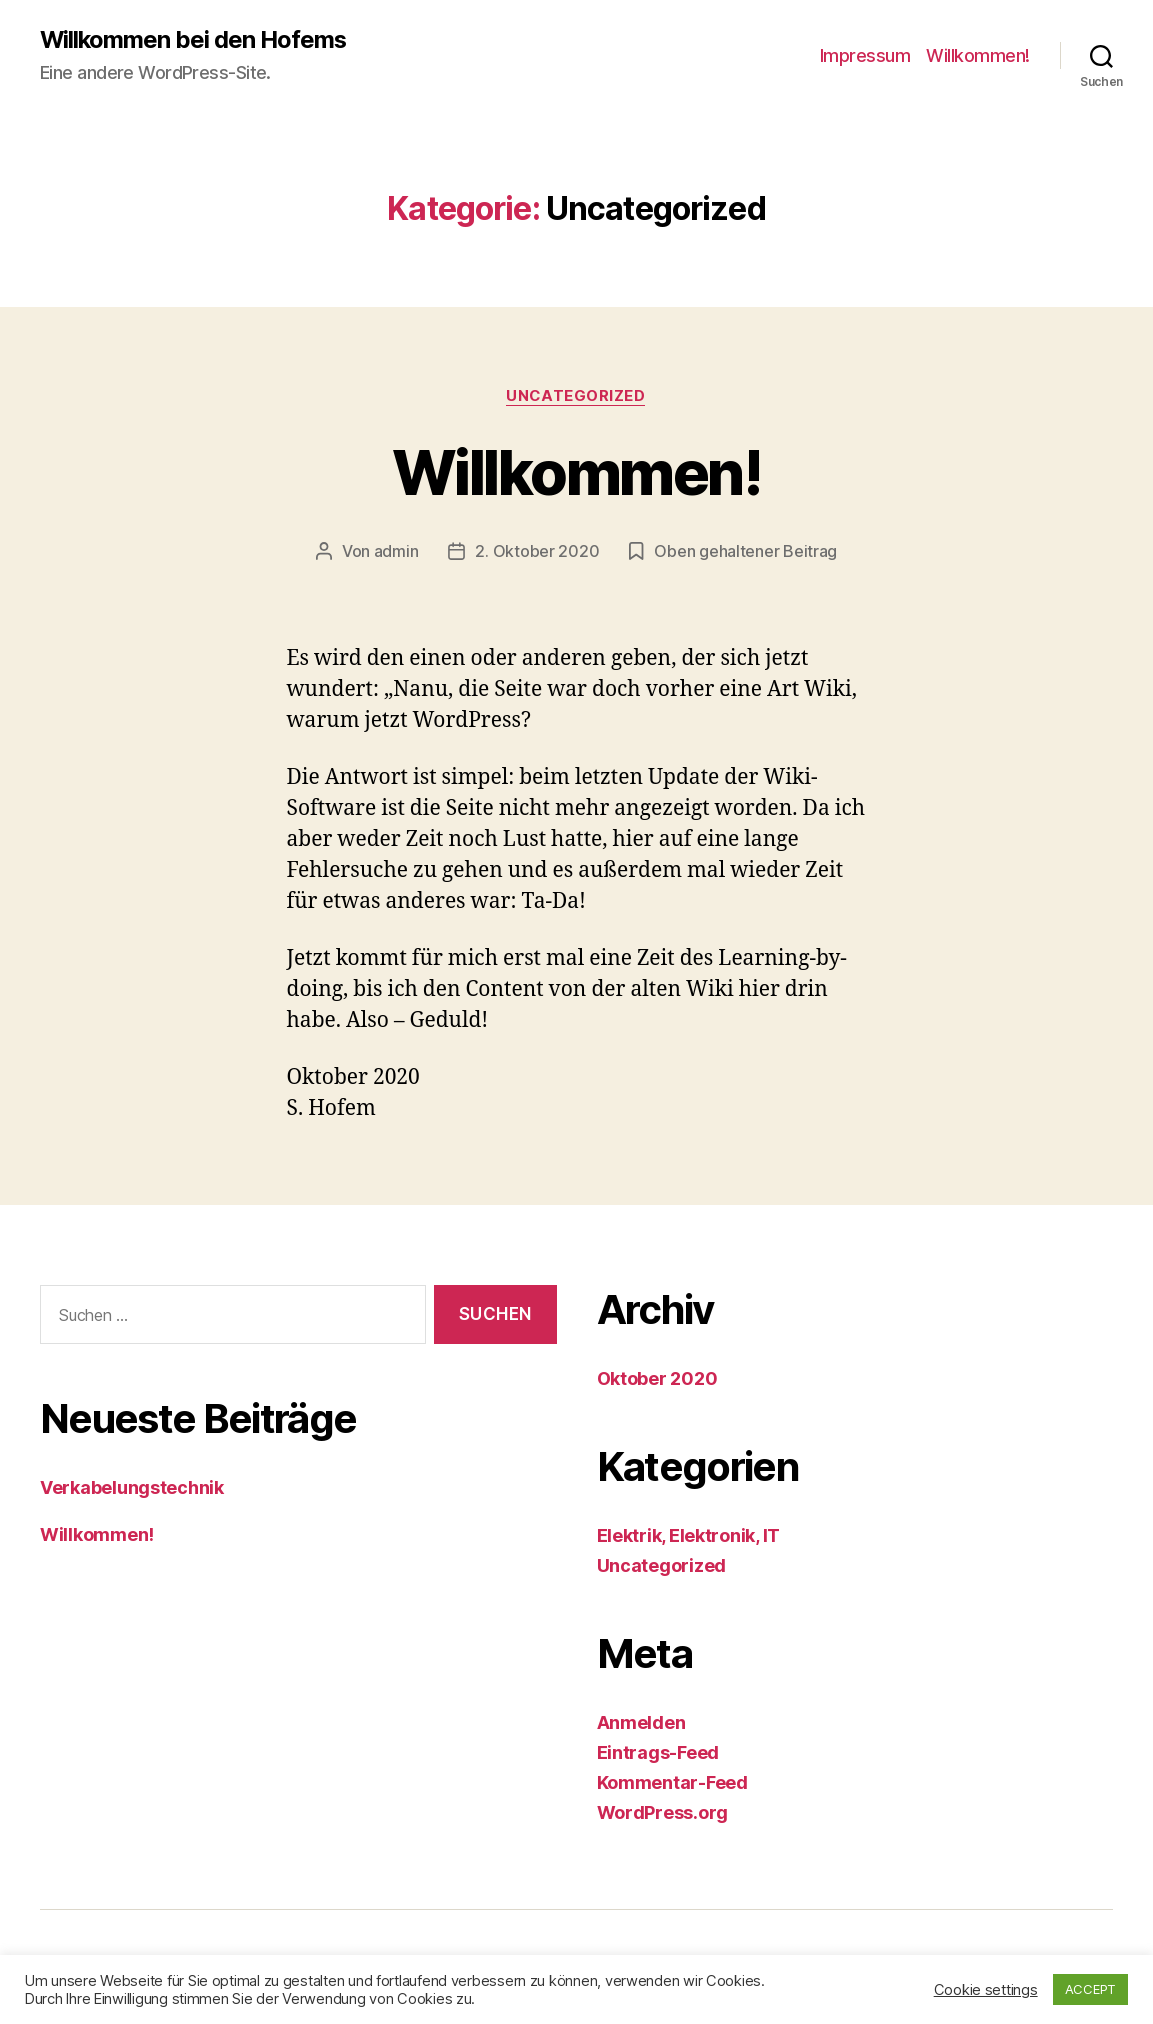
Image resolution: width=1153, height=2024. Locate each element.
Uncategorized (576, 396)
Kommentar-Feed (672, 1783)
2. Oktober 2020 (537, 552)
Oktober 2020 (657, 1379)
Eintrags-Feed (658, 1753)
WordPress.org (663, 1813)
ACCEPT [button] (1090, 1989)
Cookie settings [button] (986, 1990)
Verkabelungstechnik (132, 1487)
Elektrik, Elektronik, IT (689, 1536)
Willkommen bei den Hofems (195, 40)
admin (396, 552)
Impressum (865, 55)
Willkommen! (978, 55)
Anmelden (641, 1723)
